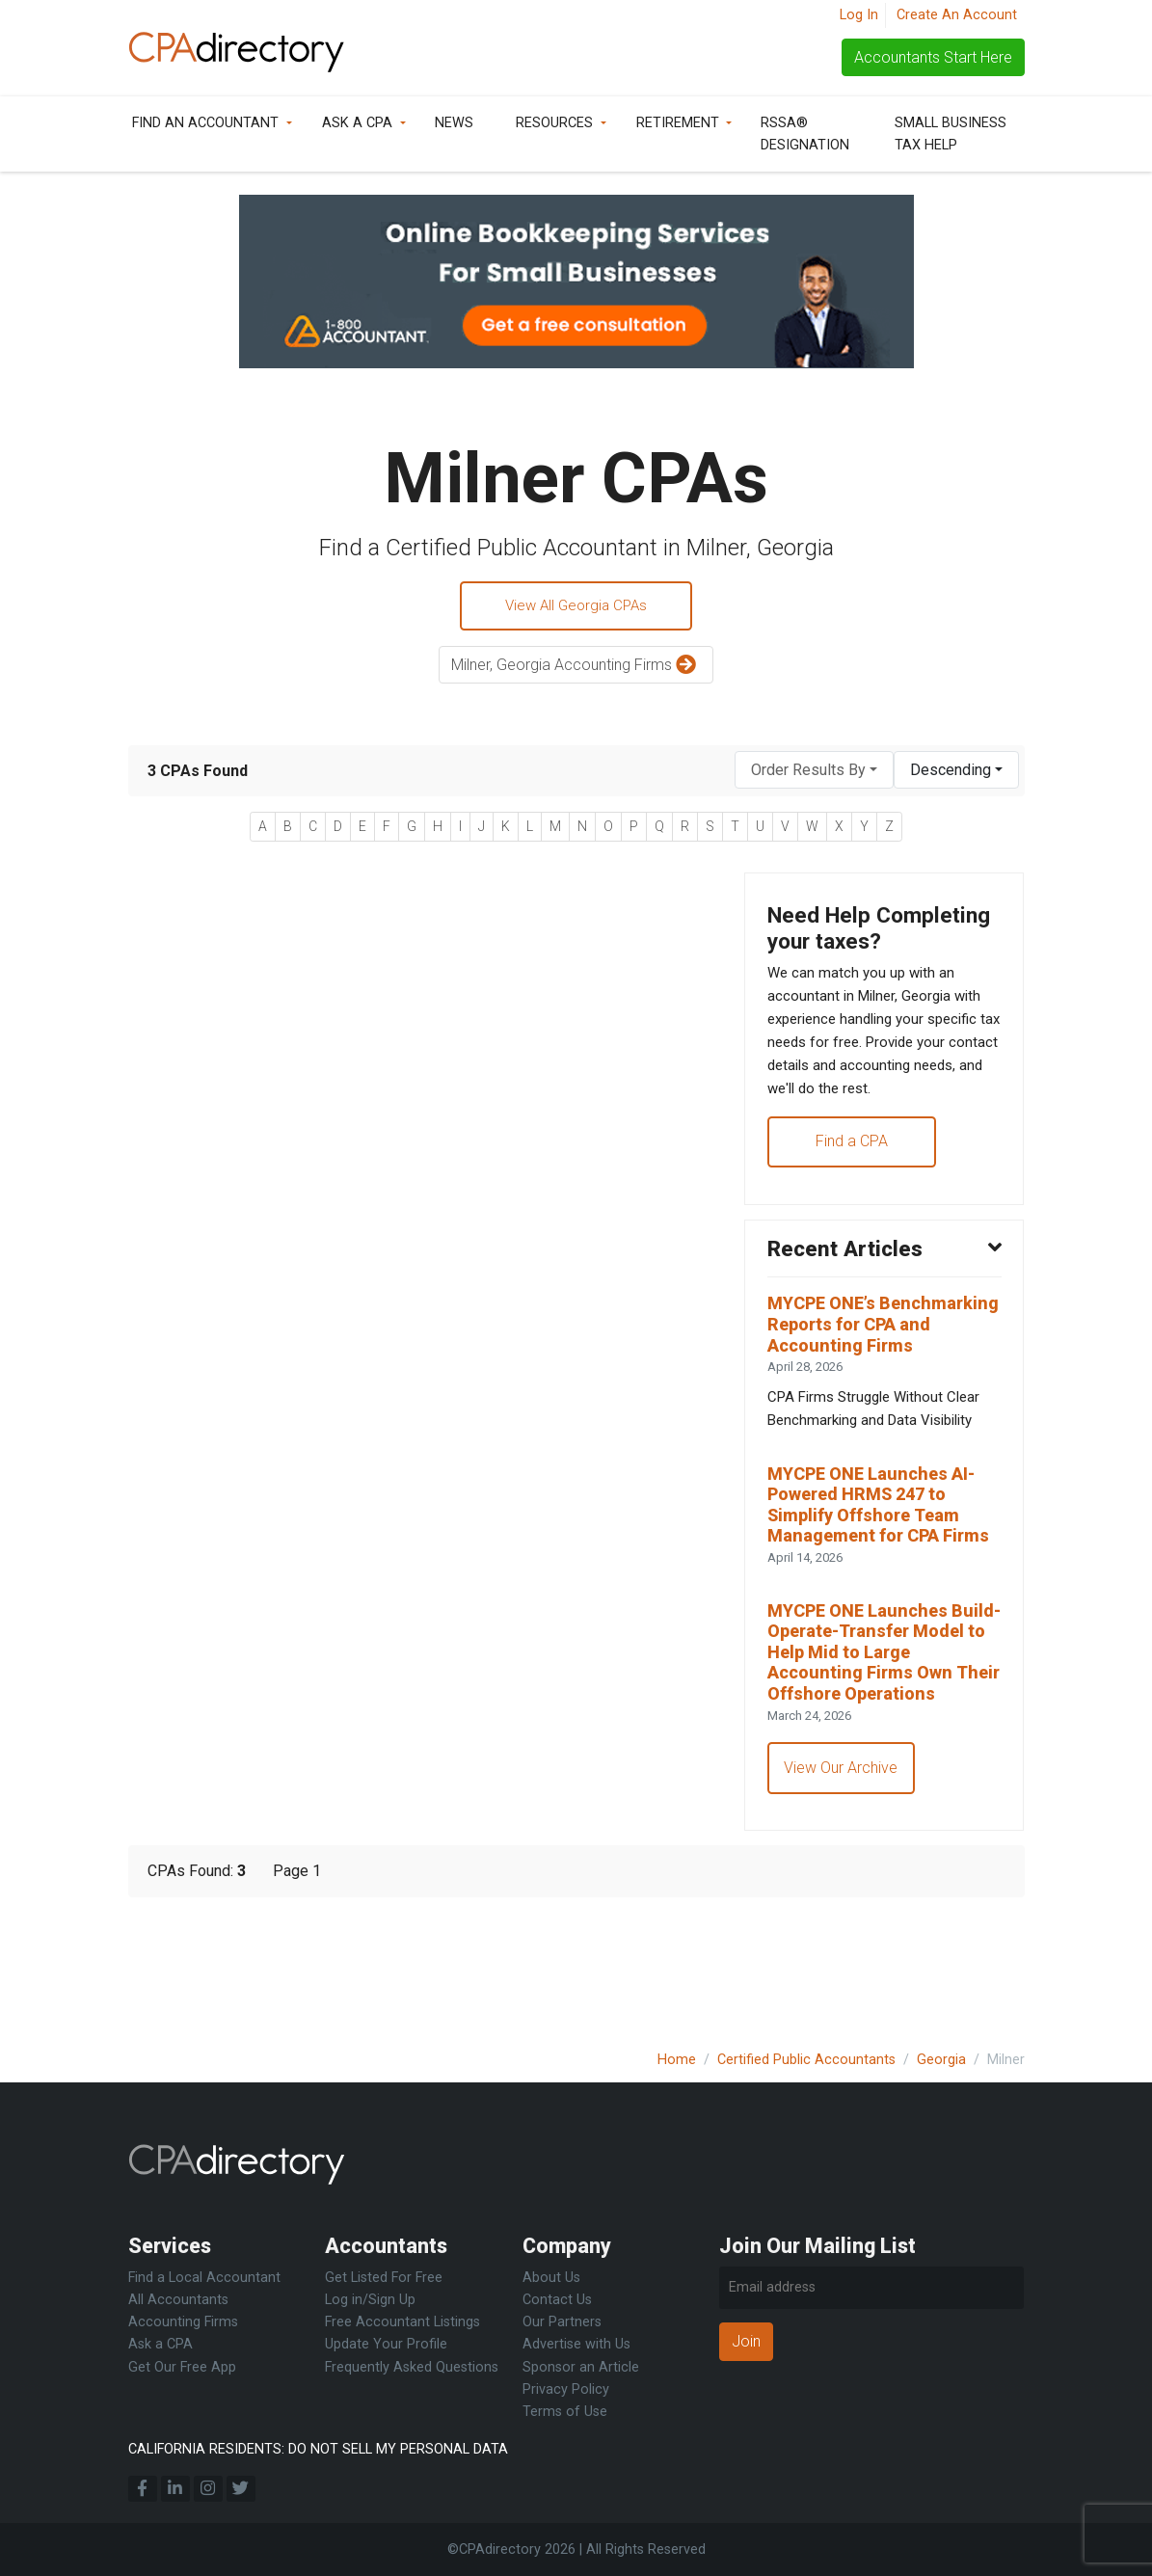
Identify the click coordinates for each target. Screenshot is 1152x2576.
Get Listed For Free (383, 2278)
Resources (554, 123)
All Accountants (178, 2301)
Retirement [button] (677, 123)
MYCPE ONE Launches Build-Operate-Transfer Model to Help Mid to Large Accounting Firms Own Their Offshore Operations (872, 1757)
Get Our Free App (182, 2367)
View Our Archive (842, 1889)
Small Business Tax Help (950, 134)
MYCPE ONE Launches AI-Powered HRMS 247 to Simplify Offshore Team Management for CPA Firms (879, 1579)
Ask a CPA (357, 123)
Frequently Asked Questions (411, 2367)
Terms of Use (564, 2411)
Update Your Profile (386, 2345)
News (454, 123)
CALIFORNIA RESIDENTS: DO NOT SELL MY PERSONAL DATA (318, 2449)
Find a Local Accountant (204, 2278)
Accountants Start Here (933, 57)
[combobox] (814, 773)
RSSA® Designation (805, 134)
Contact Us (557, 2301)
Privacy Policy (565, 2389)
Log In (859, 15)
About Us (551, 2278)
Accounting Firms (183, 2323)
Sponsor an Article (580, 2367)
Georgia (941, 2060)
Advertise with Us (576, 2345)
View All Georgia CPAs (576, 607)
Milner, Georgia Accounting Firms (576, 668)
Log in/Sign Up (370, 2301)
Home (676, 2060)
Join (746, 2341)
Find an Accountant (205, 123)
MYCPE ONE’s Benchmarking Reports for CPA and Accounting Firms (883, 1378)
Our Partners (562, 2323)
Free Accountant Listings (402, 2323)
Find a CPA (853, 1187)
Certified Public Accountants (806, 2060)
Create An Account (957, 15)
